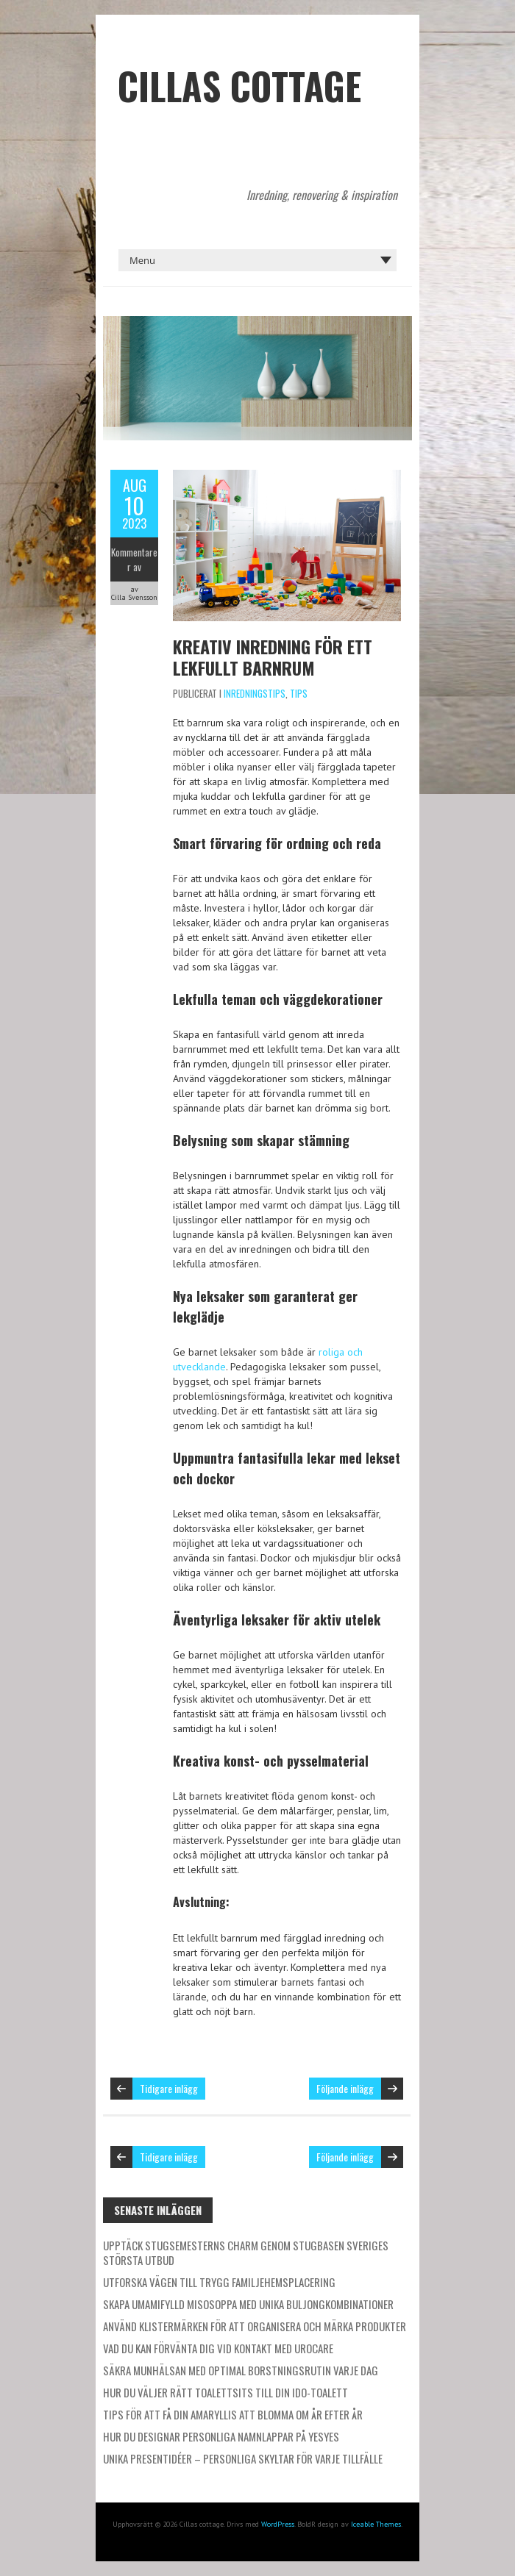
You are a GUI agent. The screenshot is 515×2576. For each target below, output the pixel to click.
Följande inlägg (345, 2088)
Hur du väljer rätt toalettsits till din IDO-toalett (225, 2392)
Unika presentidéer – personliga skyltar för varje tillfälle (243, 2458)
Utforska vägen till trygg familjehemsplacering (219, 2282)
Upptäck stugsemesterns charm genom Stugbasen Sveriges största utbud (245, 2252)
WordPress (277, 2524)
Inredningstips (254, 693)
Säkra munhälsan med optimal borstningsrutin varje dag (240, 2370)
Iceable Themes (376, 2524)
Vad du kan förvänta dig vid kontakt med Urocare (218, 2348)
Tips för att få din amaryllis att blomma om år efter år (233, 2414)
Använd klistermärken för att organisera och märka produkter (254, 2326)
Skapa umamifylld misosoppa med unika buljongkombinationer (248, 2304)
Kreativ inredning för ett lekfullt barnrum (272, 657)
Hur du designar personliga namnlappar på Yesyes (221, 2436)
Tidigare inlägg (169, 2088)
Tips (299, 693)
